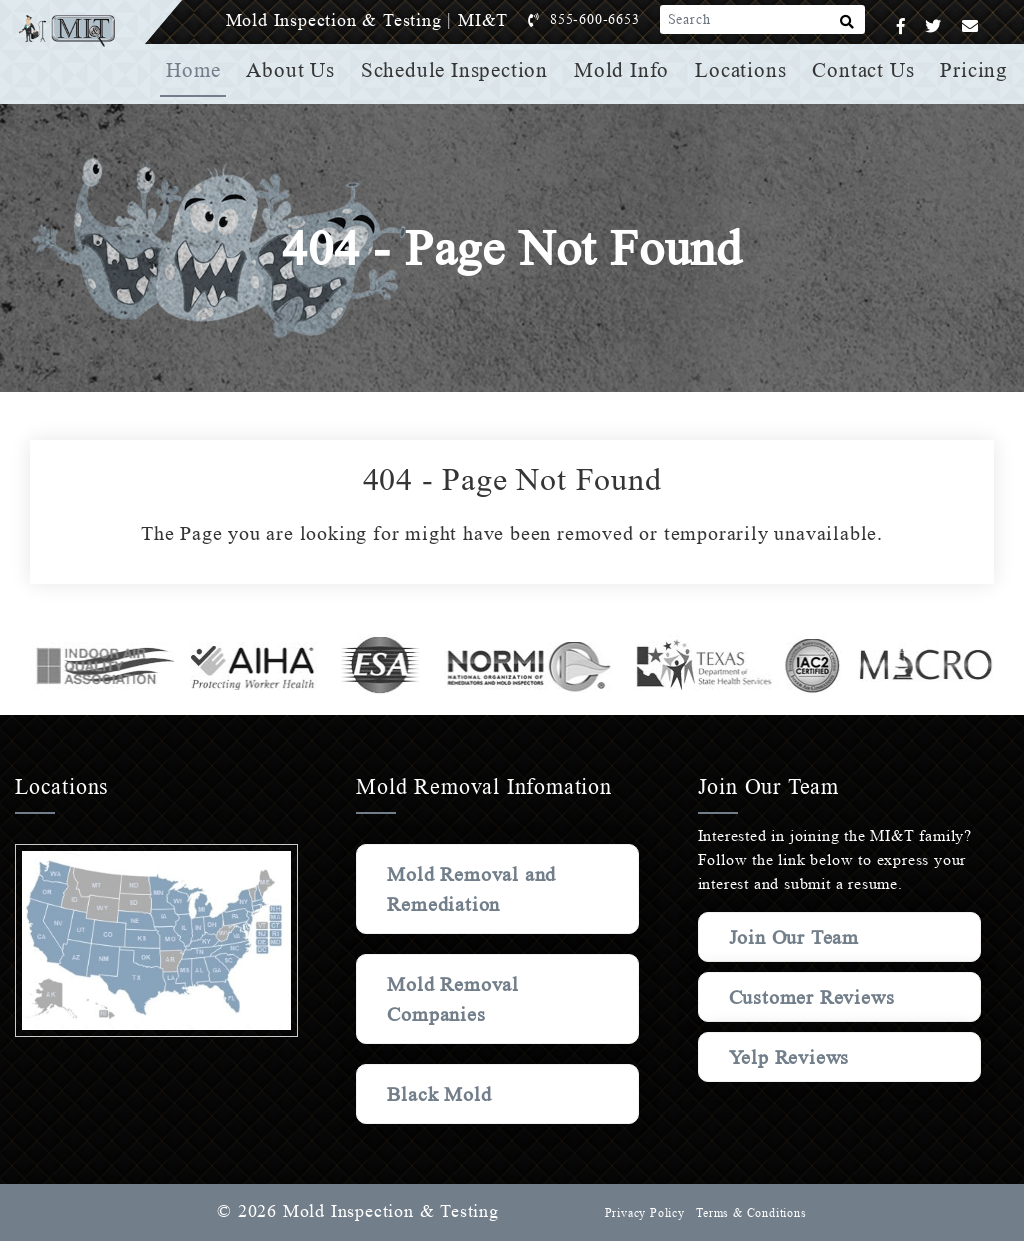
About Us (298, 70)
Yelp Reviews (790, 1077)
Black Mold (440, 1094)
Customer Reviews (774, 1007)
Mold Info (625, 70)
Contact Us (865, 70)
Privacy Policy (642, 1213)
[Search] (847, 25)
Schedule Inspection (460, 70)
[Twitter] (933, 26)
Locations (743, 70)
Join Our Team (798, 937)
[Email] (970, 26)
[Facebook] (901, 26)
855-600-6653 (615, 19)
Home (201, 70)
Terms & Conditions (750, 1213)
